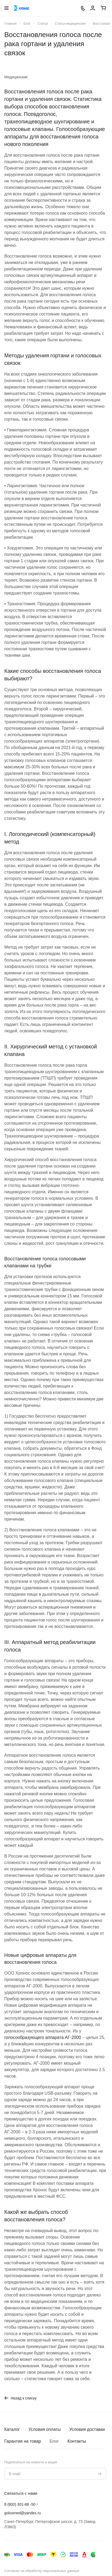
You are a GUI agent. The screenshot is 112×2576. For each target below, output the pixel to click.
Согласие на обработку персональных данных (41, 2571)
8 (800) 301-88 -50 (19, 2504)
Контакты (77, 2441)
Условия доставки (87, 2429)
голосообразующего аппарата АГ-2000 (42, 2037)
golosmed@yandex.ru (22, 2513)
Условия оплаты (44, 2429)
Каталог (12, 2429)
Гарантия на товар (22, 2441)
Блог (54, 2441)
